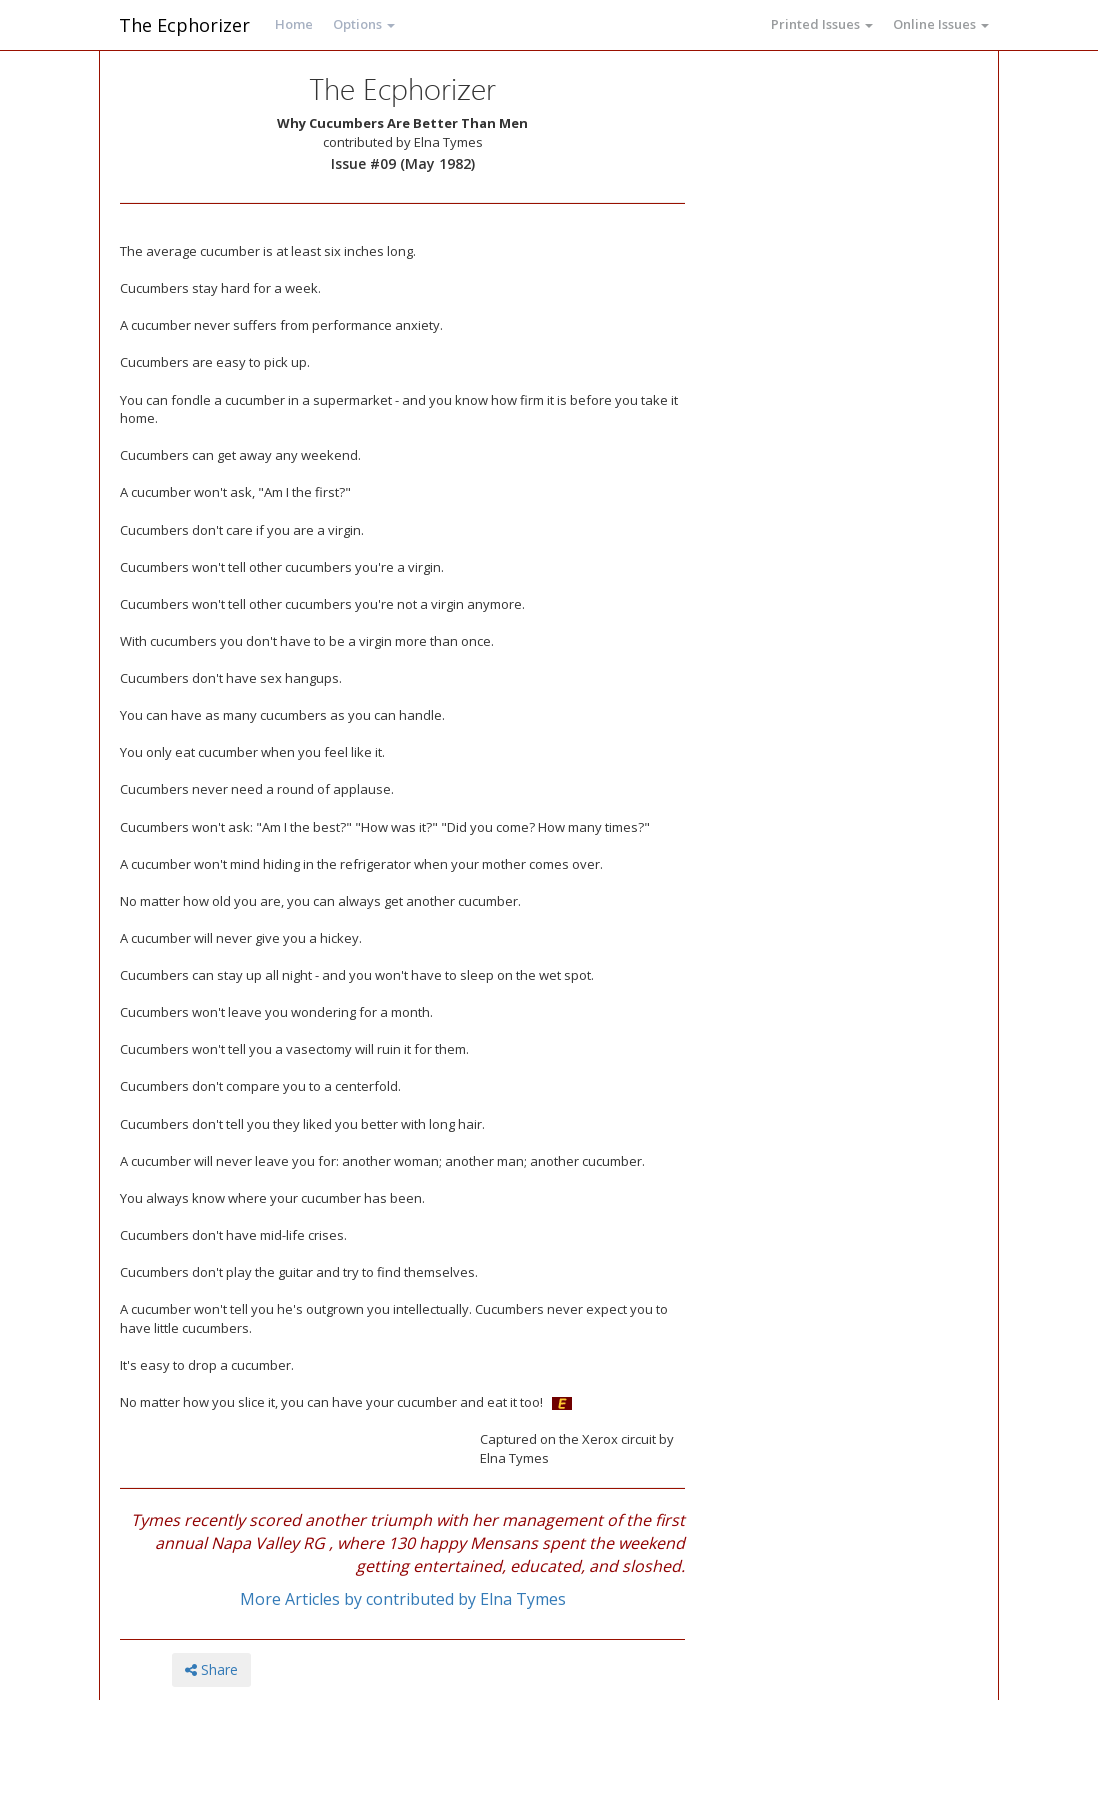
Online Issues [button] (941, 24)
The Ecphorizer (184, 25)
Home (294, 24)
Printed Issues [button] (822, 24)
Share (211, 1669)
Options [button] (364, 24)
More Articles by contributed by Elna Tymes (403, 1599)
